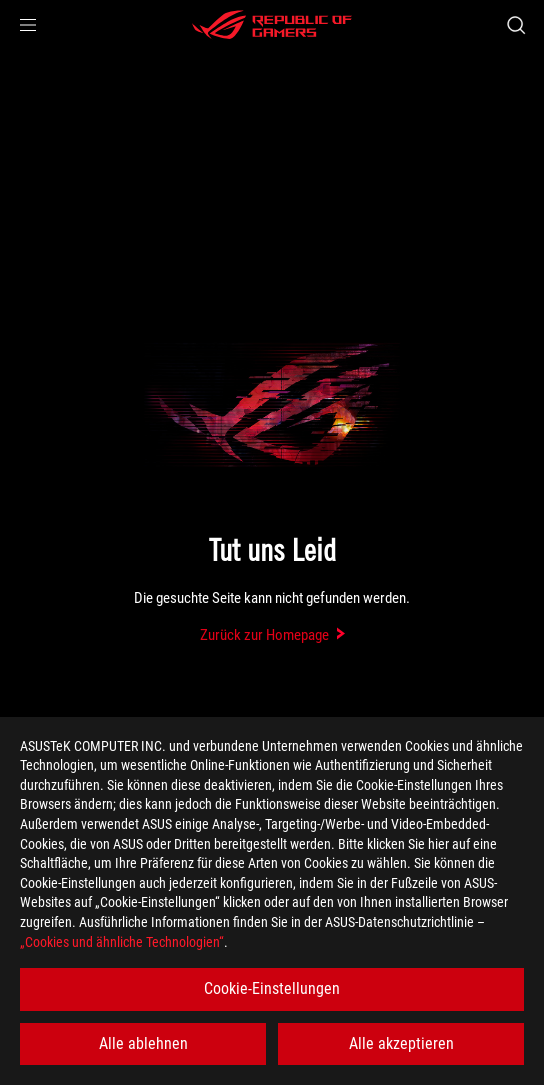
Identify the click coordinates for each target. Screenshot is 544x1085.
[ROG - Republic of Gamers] (272, 25)
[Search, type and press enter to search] (515, 25)
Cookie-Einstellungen (272, 988)
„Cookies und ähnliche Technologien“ (122, 942)
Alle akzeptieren (401, 1043)
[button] (28, 25)
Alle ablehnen (143, 1043)
